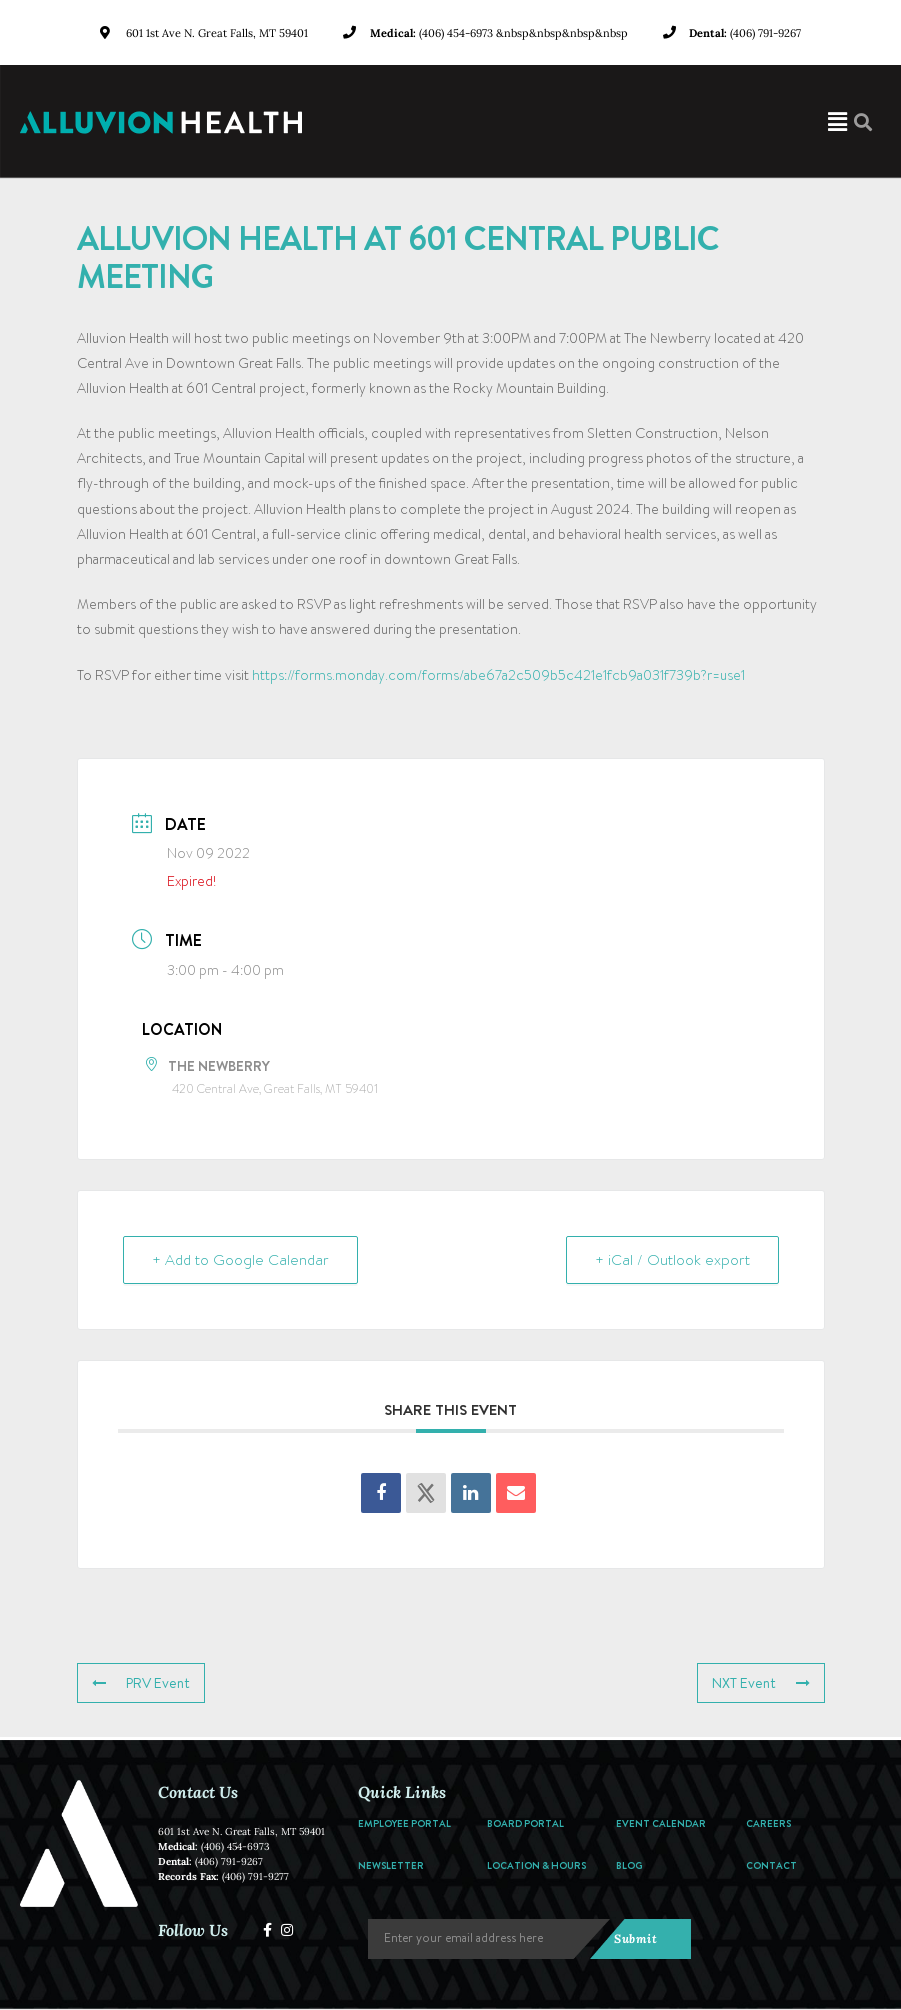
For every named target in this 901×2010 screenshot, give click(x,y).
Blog (629, 1865)
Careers (768, 1823)
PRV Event (141, 1683)
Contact (771, 1865)
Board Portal (525, 1823)
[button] (614, 122)
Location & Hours (536, 1865)
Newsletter (391, 1865)
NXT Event (761, 1683)
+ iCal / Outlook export (672, 1260)
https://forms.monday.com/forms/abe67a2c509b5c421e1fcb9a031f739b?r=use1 (498, 675)
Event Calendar (661, 1823)
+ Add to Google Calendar (240, 1260)
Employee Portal (404, 1823)
